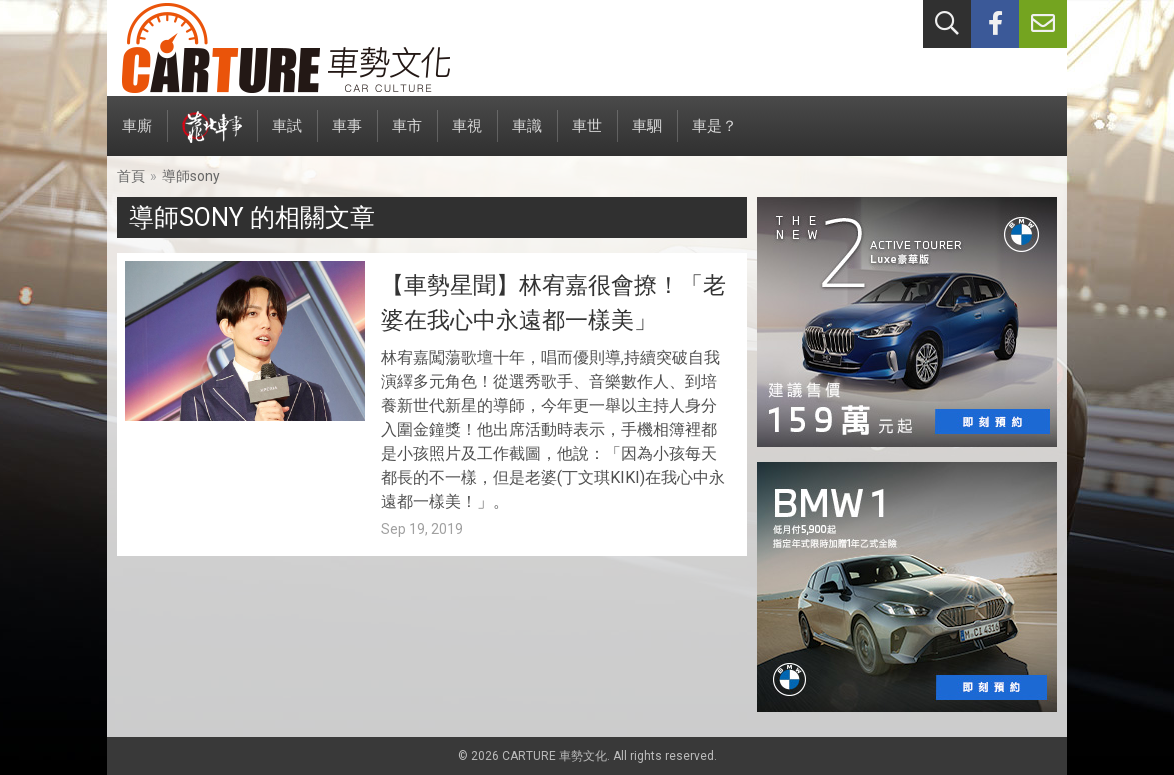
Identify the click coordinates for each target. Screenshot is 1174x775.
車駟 (647, 136)
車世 (587, 136)
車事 (347, 136)
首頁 (131, 176)
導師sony (191, 176)
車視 (467, 136)
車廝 (137, 136)
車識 (527, 136)
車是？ (714, 136)
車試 (287, 136)
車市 (407, 136)
